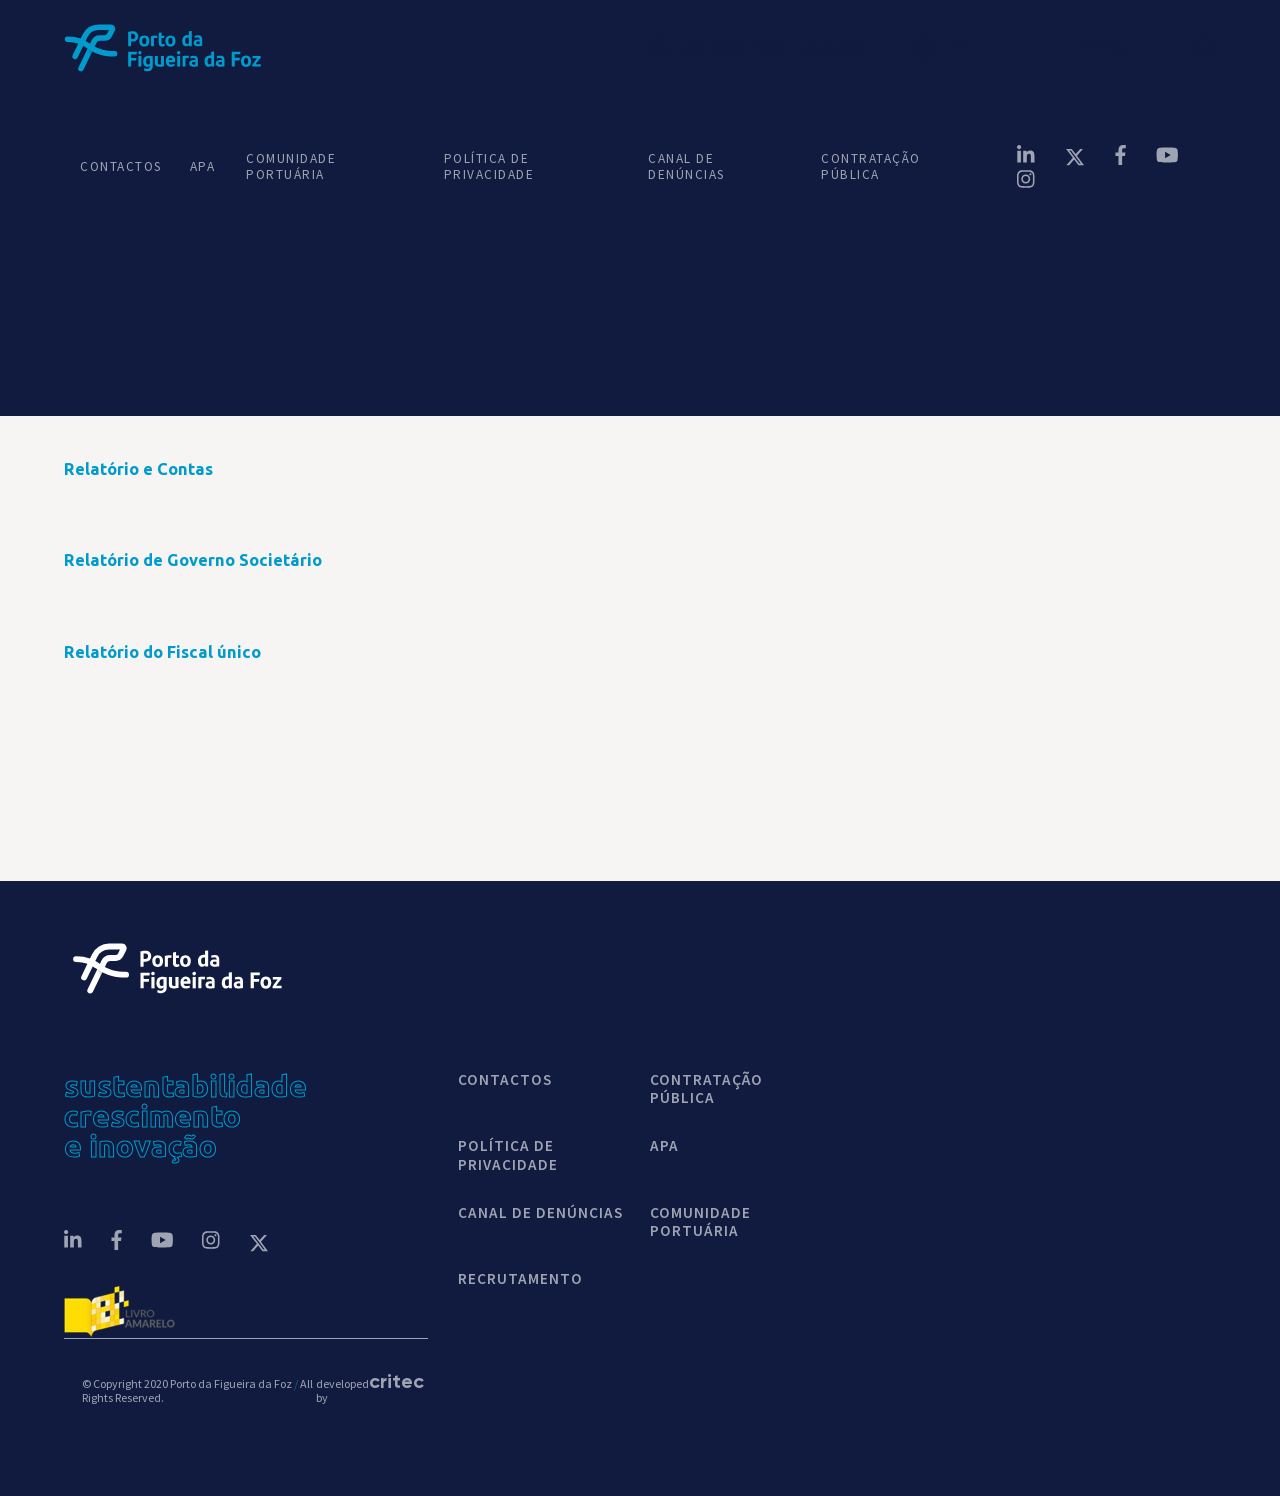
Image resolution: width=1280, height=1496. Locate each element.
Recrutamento (520, 1279)
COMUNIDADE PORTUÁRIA (291, 167)
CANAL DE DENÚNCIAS (686, 167)
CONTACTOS (119, 167)
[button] (970, 48)
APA (202, 167)
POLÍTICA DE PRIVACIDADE (489, 167)
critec (389, 1381)
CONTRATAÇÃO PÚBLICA (871, 167)
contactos (505, 1080)
